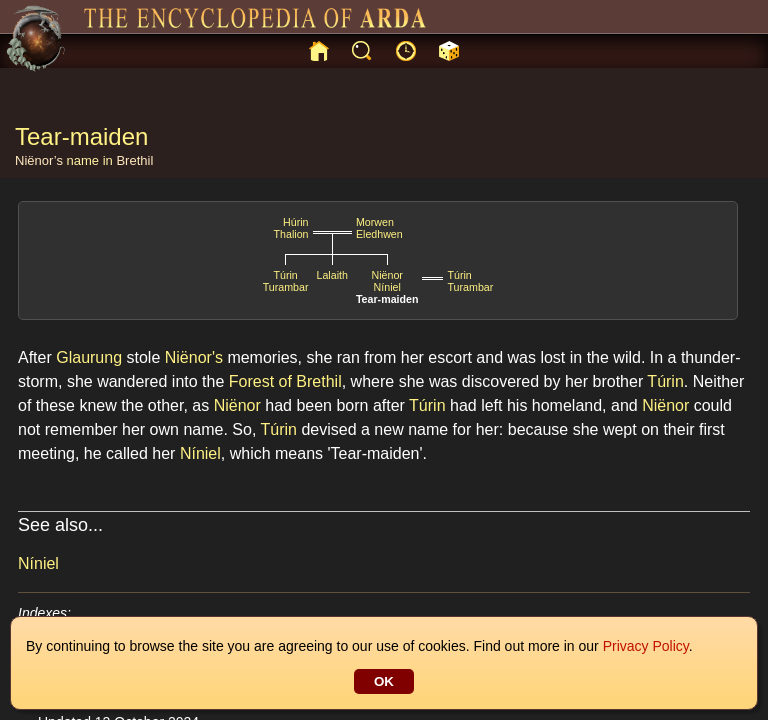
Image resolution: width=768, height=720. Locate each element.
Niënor (386, 275)
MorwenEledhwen (379, 228)
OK (384, 681)
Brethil (134, 160)
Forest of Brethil (285, 381)
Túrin (665, 381)
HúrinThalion (291, 228)
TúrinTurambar (286, 281)
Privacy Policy (646, 646)
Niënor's (194, 357)
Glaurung (89, 357)
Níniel (387, 287)
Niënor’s (39, 160)
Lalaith (332, 275)
